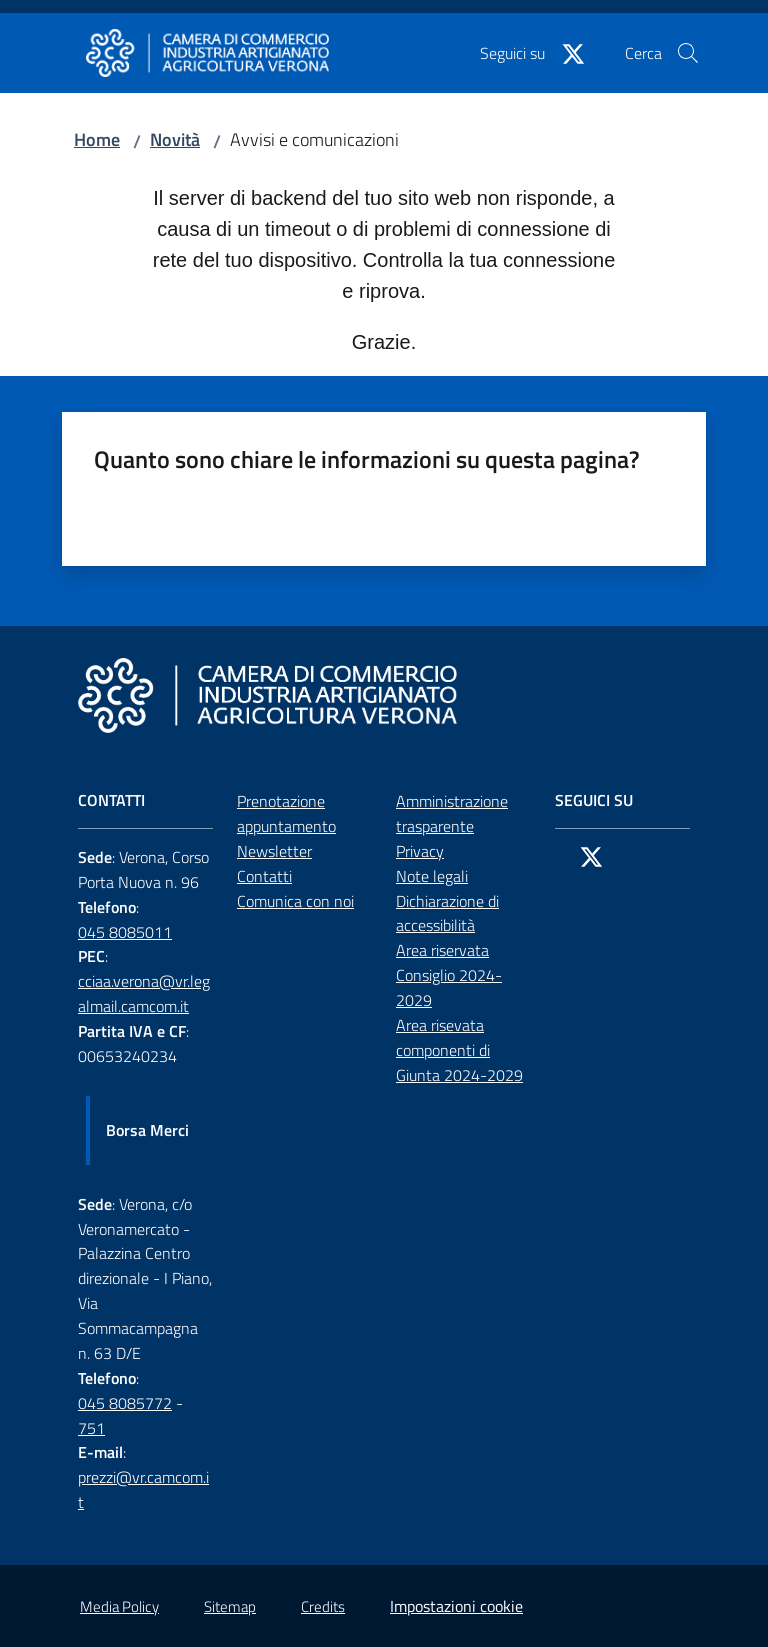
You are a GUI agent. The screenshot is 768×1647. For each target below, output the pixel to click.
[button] (688, 53)
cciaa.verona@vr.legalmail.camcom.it (144, 993)
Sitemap (230, 1606)
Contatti (264, 876)
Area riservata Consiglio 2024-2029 (449, 975)
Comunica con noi (295, 901)
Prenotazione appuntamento (286, 813)
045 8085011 (125, 932)
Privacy (420, 851)
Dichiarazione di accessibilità (447, 913)
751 (91, 1428)
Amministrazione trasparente (452, 813)
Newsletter (274, 851)
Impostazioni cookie (456, 1606)
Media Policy (119, 1606)
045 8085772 (125, 1403)
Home (97, 139)
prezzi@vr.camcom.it (143, 1489)
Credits (323, 1606)
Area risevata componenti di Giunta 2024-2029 (459, 1050)
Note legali (432, 876)
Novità (175, 139)
